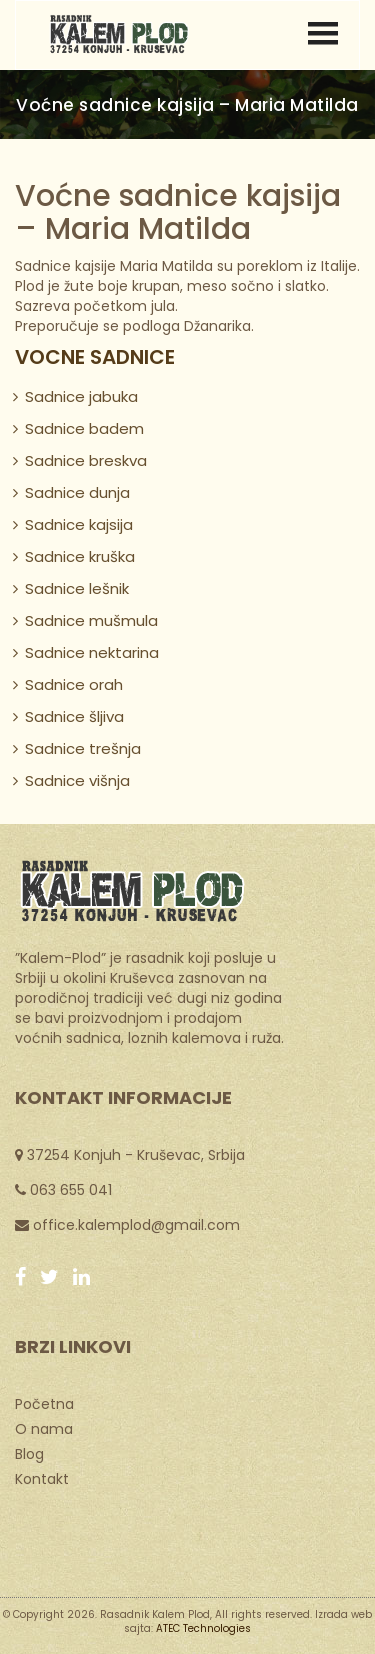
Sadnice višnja (77, 780)
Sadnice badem (84, 428)
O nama (44, 1428)
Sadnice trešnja (83, 748)
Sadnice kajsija (79, 524)
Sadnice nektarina (92, 652)
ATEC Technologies (203, 1628)
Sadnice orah (74, 684)
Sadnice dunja (77, 492)
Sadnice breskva (86, 460)
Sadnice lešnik (77, 588)
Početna (44, 1403)
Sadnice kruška (80, 556)
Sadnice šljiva (74, 716)
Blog (29, 1453)
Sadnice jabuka (81, 396)
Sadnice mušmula (91, 620)
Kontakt (42, 1478)
